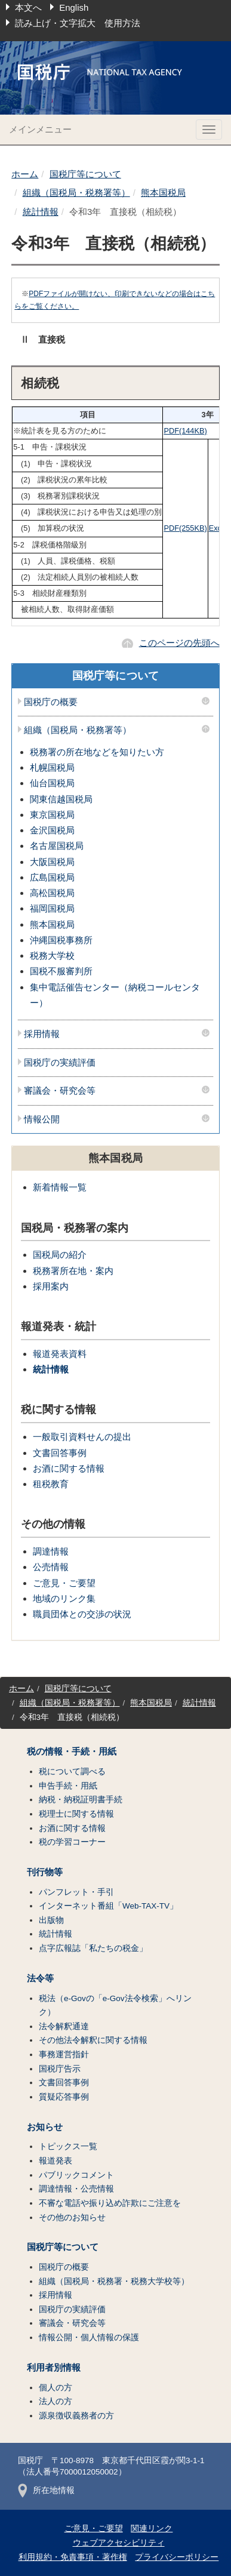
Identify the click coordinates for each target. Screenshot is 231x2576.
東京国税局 (52, 815)
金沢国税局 (52, 830)
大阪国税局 (52, 862)
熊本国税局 (163, 192)
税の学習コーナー (72, 1842)
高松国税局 (52, 893)
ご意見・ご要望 (64, 1583)
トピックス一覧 (68, 2146)
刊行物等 (45, 1872)
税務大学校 (52, 955)
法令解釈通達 (64, 2026)
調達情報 (51, 1551)
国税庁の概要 (51, 702)
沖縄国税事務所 (61, 940)
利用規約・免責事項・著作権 (73, 2557)
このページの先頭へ (179, 643)
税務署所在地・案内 (73, 1271)
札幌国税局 (52, 767)
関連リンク (152, 2528)
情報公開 (42, 1119)
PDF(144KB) (185, 430)
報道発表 (55, 2160)
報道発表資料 (60, 1354)
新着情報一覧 (60, 1187)
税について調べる (72, 1771)
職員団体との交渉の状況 (82, 1614)
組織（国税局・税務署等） (76, 192)
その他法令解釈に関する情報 (93, 2040)
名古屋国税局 (57, 846)
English (73, 7)
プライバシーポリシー (176, 2557)
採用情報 (42, 1034)
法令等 (40, 1978)
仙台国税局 (52, 783)
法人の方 (55, 2401)
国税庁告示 (60, 2068)
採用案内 (51, 1286)
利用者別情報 (54, 2367)
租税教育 (51, 1484)
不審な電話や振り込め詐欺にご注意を (110, 2203)
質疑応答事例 (64, 2096)
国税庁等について (85, 174)
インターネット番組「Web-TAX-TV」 (108, 1905)
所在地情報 (46, 2490)
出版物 (51, 1920)
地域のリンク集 (64, 1598)
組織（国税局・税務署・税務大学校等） (114, 2281)
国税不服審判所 (61, 971)
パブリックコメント (76, 2175)
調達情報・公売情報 (76, 2188)
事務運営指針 (64, 2054)
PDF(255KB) (185, 528)
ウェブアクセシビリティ (119, 2542)
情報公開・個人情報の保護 (89, 2337)
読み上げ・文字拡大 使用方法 (77, 23)
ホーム (24, 174)
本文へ (28, 7)
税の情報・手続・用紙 (71, 1751)
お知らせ (45, 2127)
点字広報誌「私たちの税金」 (93, 1948)
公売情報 (51, 1567)
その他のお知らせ (72, 2217)
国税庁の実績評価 (60, 1062)
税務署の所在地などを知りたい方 (97, 752)
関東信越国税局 (61, 799)
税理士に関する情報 (76, 1813)
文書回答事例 (60, 1453)
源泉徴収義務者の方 (76, 2415)
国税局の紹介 (60, 1254)
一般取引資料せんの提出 (82, 1437)
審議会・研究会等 (60, 1090)
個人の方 (55, 2387)
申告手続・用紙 (68, 1785)
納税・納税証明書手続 (80, 1799)
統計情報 (40, 212)
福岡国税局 (52, 908)
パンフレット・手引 (76, 1892)
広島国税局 (52, 877)
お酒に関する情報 (68, 1468)
